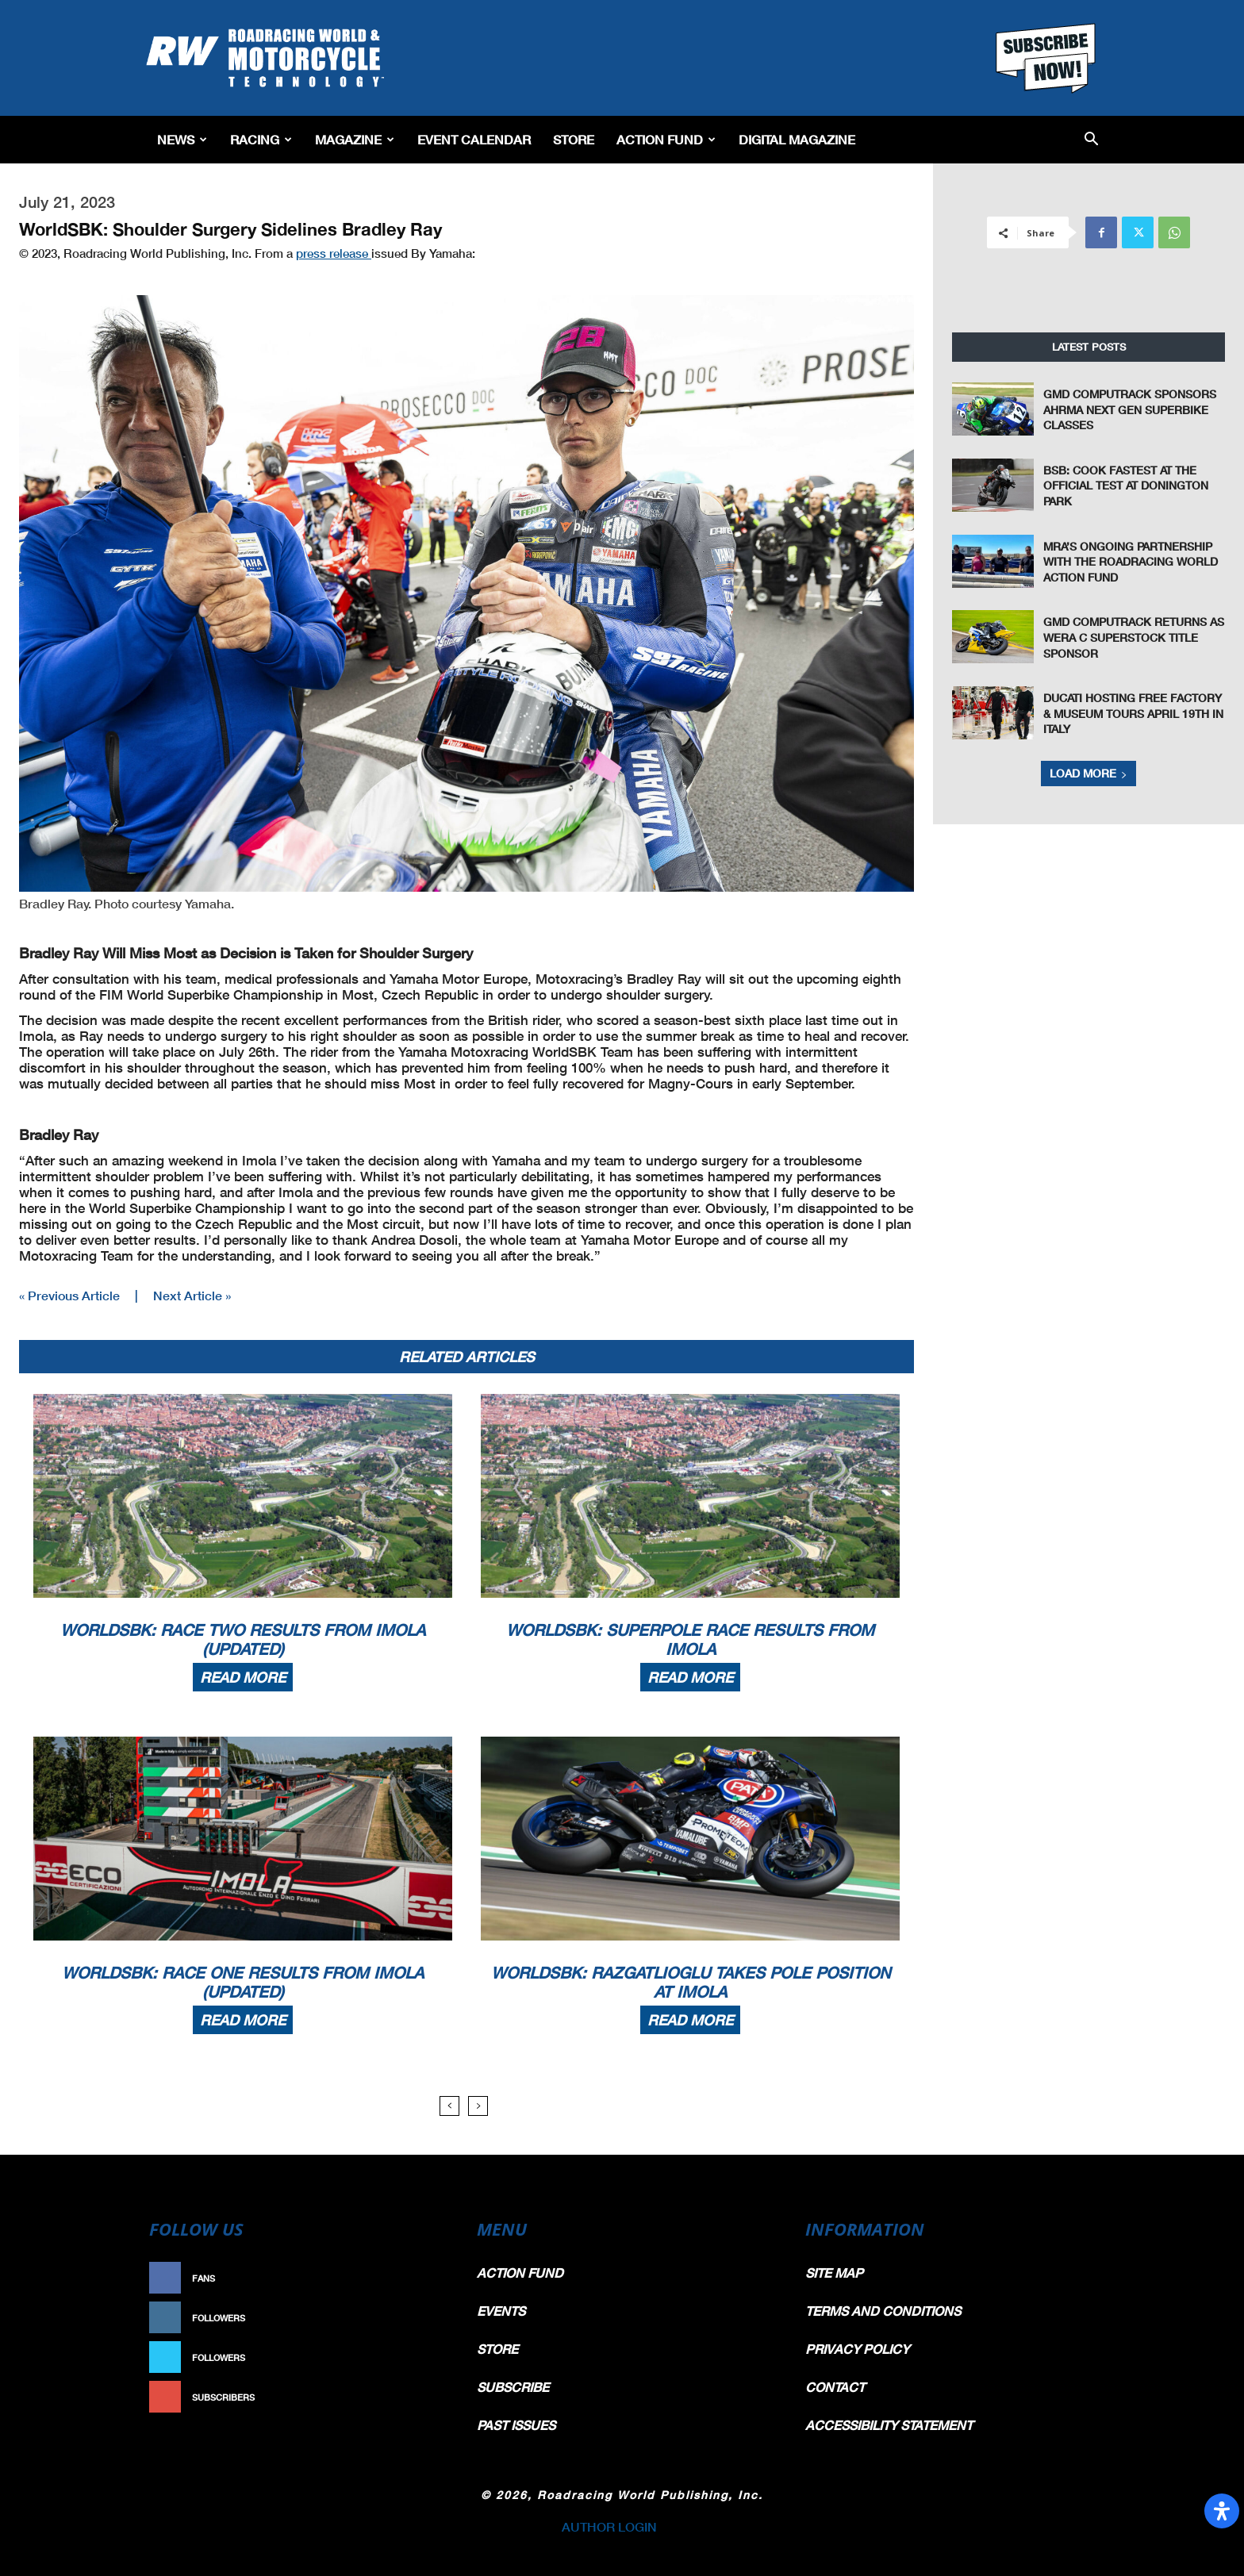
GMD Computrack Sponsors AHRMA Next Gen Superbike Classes (1129, 409)
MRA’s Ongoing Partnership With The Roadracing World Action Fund (1130, 561)
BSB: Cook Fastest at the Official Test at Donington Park (1125, 485)
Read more (243, 1677)
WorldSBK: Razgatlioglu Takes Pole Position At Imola (690, 1982)
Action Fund (666, 139)
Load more (1088, 773)
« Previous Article (69, 1295)
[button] (1091, 140)
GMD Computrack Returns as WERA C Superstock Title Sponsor (1133, 637)
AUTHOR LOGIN (609, 2526)
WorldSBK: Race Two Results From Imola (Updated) (242, 1639)
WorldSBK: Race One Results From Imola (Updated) (243, 1982)
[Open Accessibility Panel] (1221, 2510)
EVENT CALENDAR (474, 139)
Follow (421, 2318)
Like (429, 2278)
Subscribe (413, 2397)
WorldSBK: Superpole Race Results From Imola (690, 1639)
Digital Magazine (797, 139)
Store (573, 139)
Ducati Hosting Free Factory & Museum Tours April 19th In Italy (1133, 713)
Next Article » (192, 1295)
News (182, 139)
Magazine (354, 139)
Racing (261, 139)
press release (333, 253)
